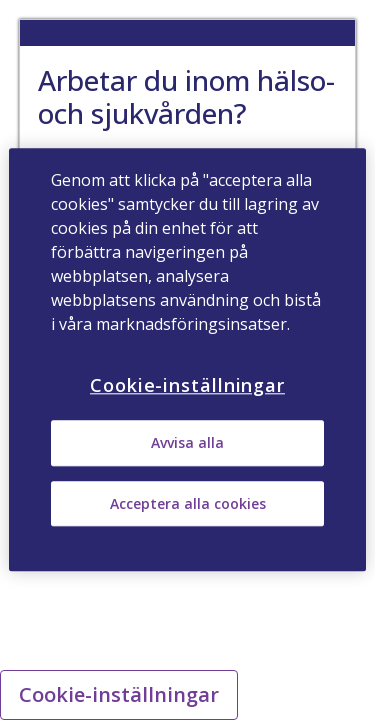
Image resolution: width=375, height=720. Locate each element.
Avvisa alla (187, 443)
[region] (187, 359)
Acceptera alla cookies (188, 503)
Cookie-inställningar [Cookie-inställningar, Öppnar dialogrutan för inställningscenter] (187, 385)
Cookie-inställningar (119, 694)
